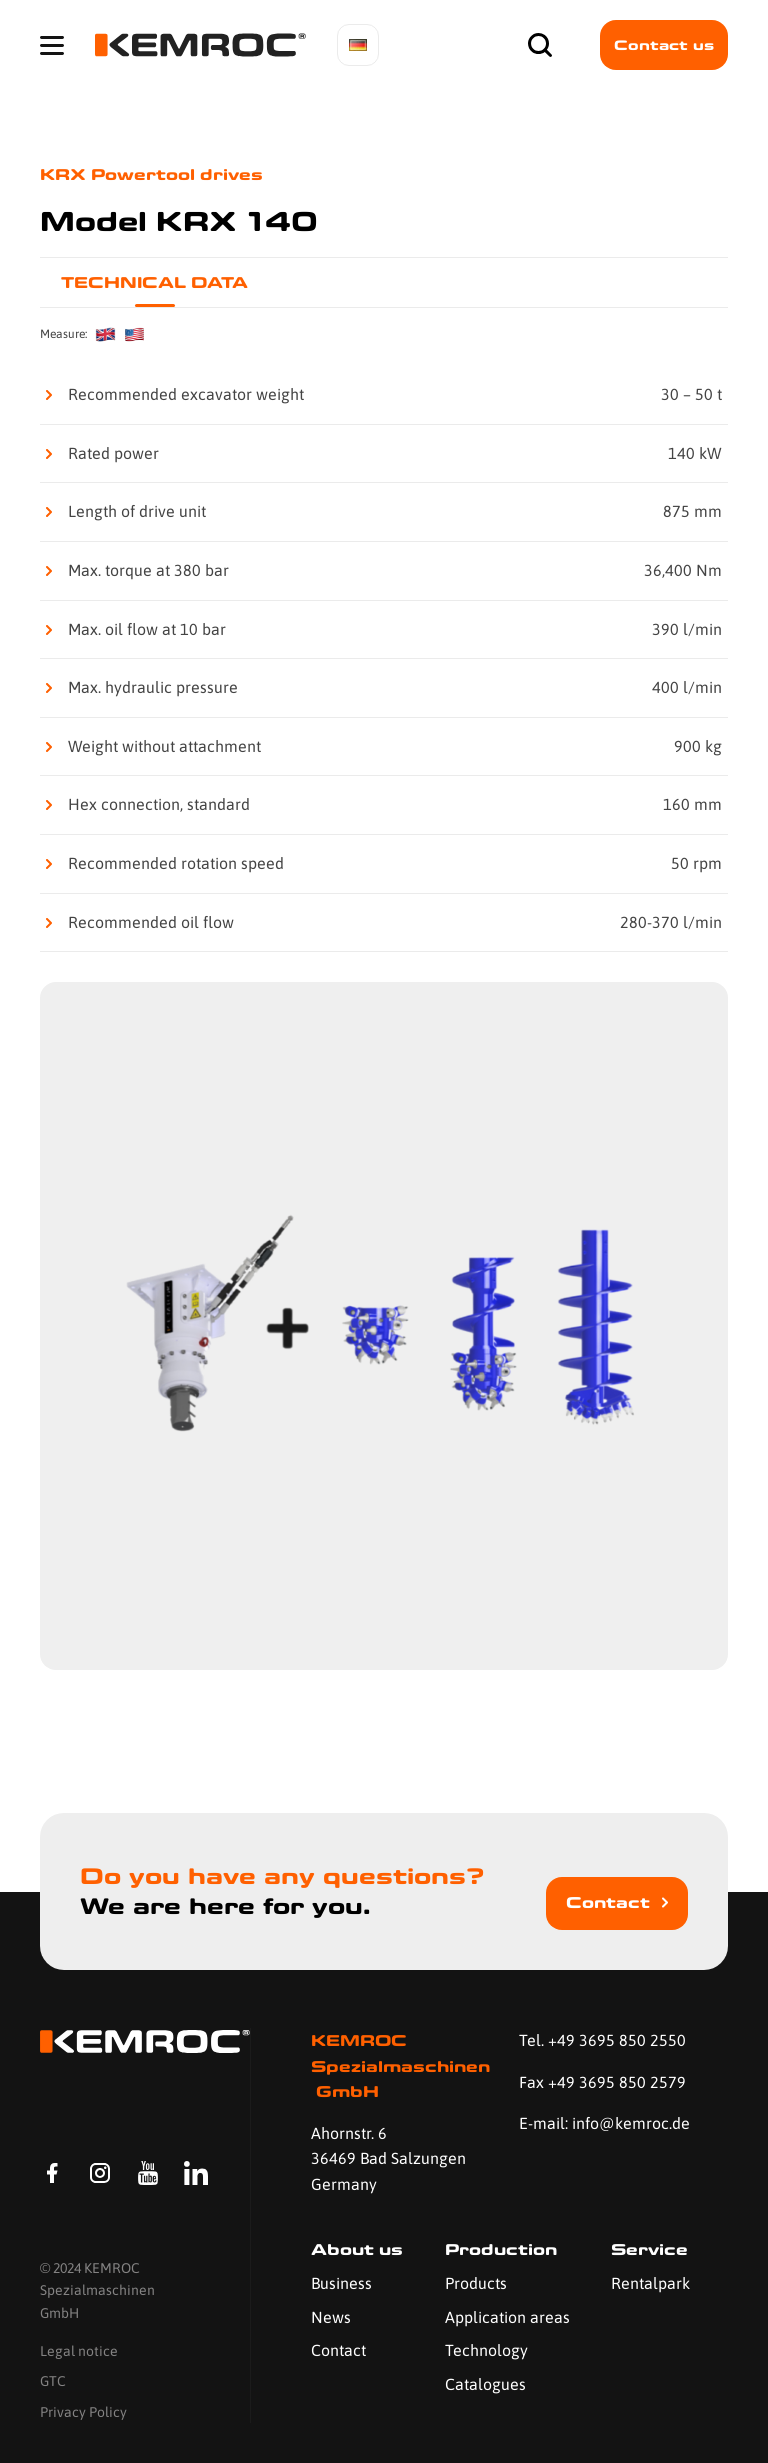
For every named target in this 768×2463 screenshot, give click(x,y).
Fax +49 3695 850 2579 (602, 2082)
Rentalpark (650, 2283)
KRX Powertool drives (151, 174)
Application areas (507, 2317)
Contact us (664, 45)
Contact (608, 1902)
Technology (486, 2350)
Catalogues (485, 2384)
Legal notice (79, 2351)
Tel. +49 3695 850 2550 (602, 2040)
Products (476, 2283)
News (331, 2317)
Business (341, 2283)
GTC (53, 2381)
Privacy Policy (83, 2412)
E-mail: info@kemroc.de (604, 2123)
